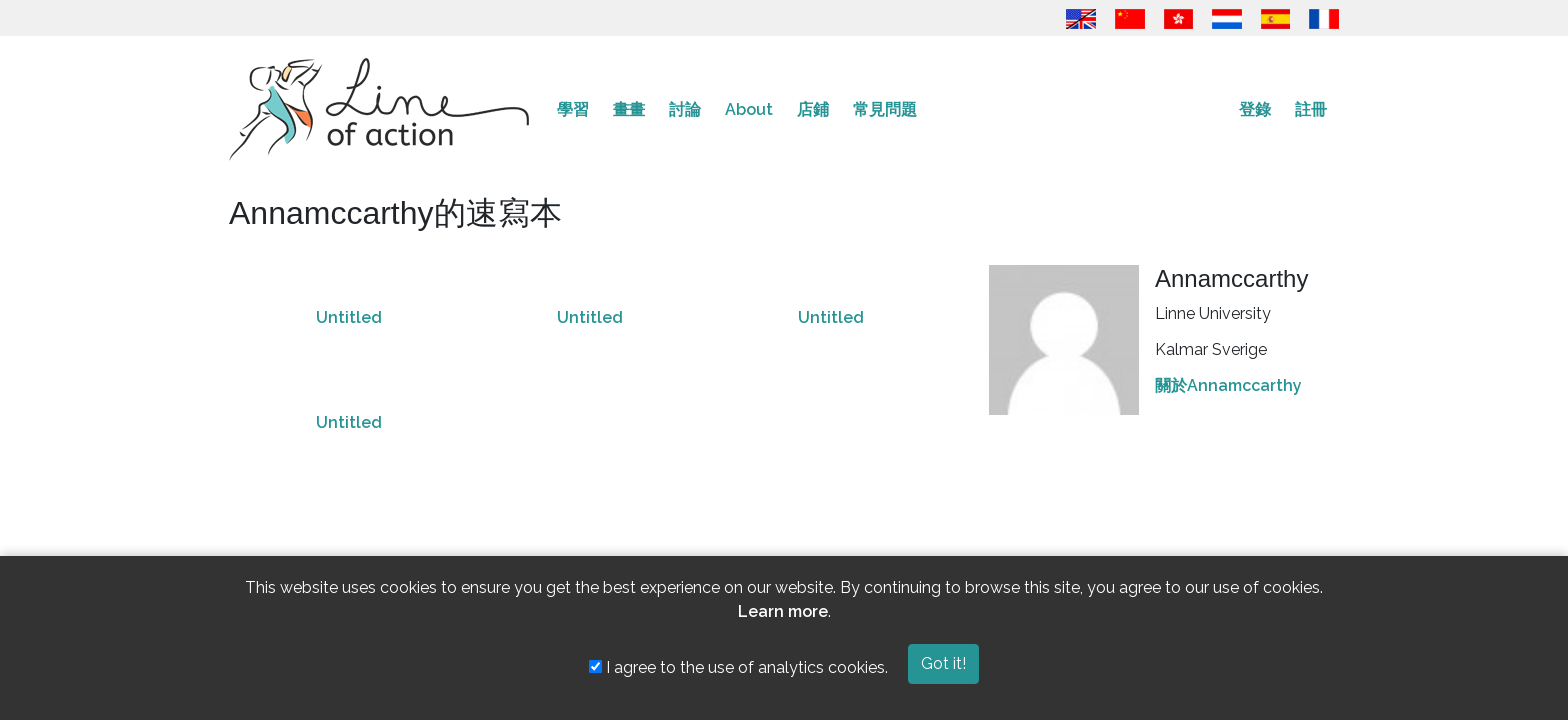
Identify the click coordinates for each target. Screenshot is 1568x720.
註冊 (1311, 109)
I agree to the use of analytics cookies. (738, 667)
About (749, 109)
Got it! (943, 663)
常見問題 (885, 109)
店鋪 (813, 109)
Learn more (783, 611)
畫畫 (629, 109)
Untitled (349, 317)
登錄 (1255, 109)
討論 (685, 109)
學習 (573, 109)
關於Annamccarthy (1228, 385)
